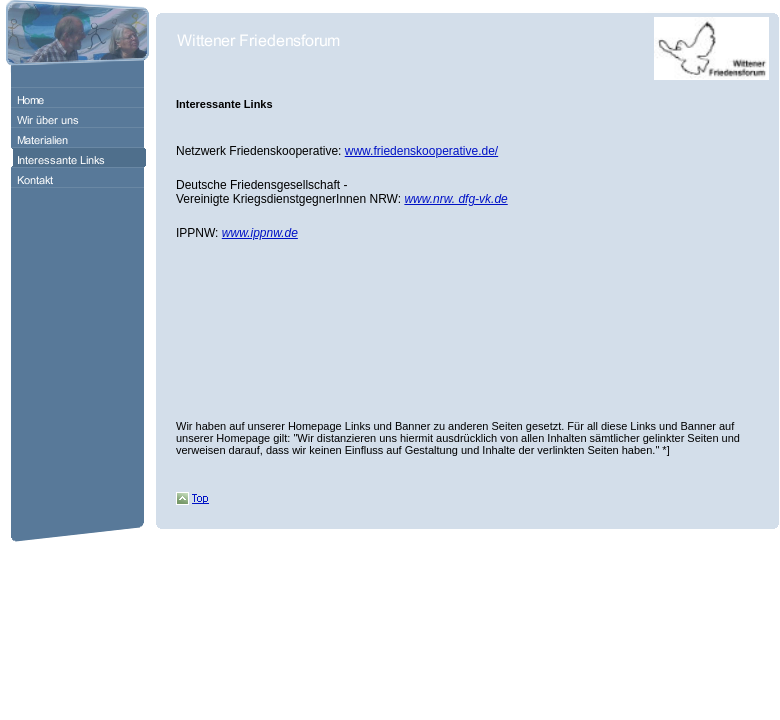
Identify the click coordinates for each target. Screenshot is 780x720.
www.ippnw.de (260, 233)
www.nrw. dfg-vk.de (455, 199)
